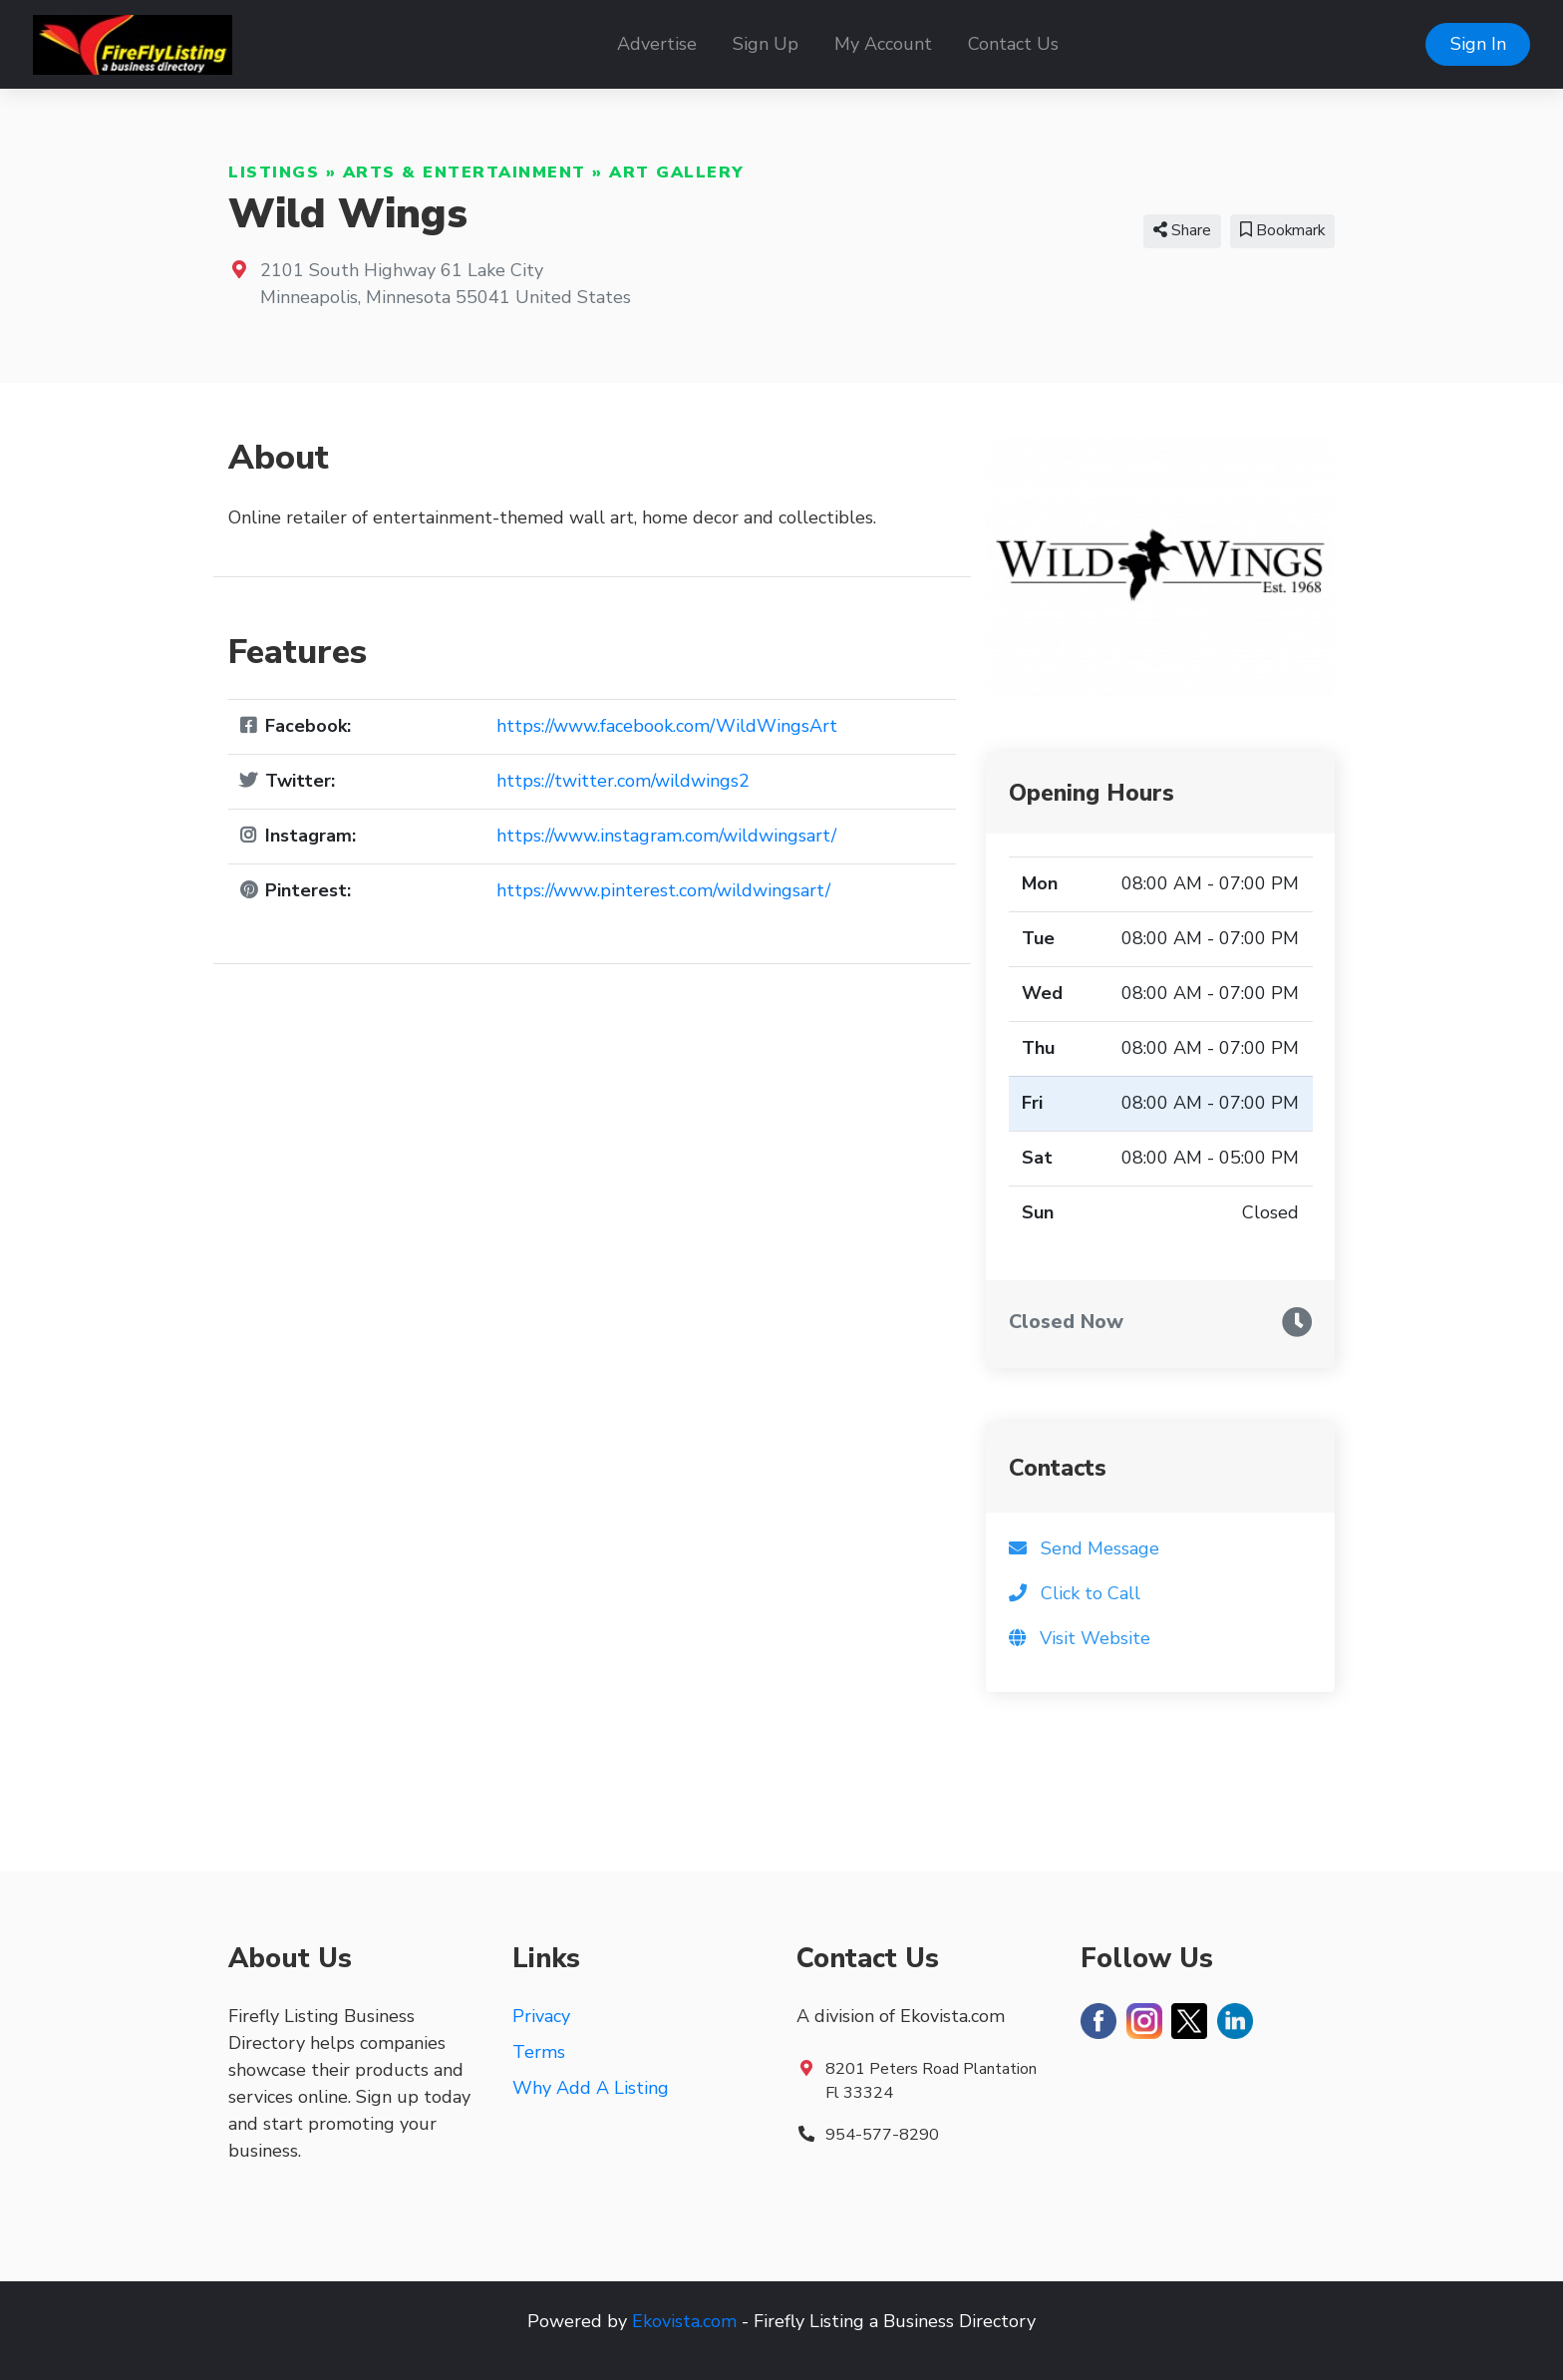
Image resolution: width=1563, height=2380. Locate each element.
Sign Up (765, 44)
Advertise (657, 44)
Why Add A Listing (590, 2088)
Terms (538, 2052)
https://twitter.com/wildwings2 (623, 781)
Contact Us (1013, 44)
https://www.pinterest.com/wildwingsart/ (663, 890)
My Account (883, 44)
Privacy (541, 2016)
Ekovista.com (684, 2321)
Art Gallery (677, 172)
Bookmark (1282, 230)
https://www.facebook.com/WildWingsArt (666, 726)
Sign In (1478, 44)
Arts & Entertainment (464, 172)
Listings (273, 172)
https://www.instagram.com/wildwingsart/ (666, 836)
